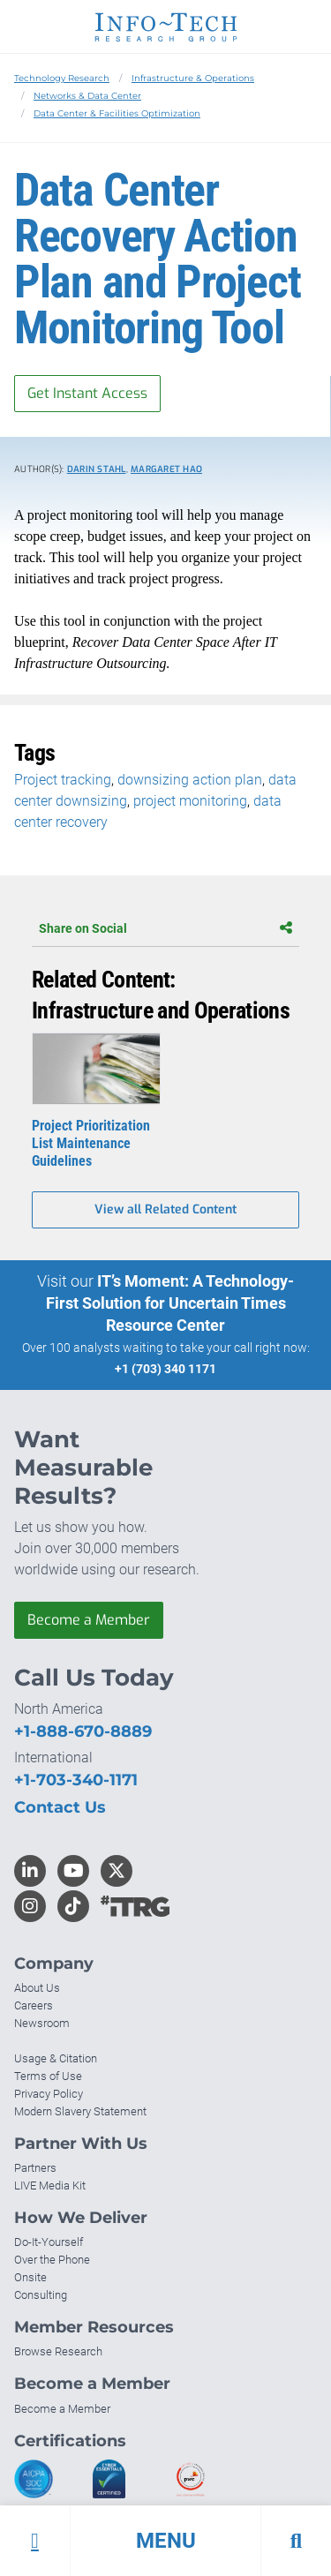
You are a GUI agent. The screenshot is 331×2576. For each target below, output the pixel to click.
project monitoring (190, 800)
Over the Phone (52, 2259)
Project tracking (62, 779)
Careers (33, 2005)
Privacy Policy (48, 2093)
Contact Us (60, 1807)
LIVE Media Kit (50, 2185)
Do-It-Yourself (48, 2242)
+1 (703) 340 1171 (165, 1369)
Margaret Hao (166, 469)
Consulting (40, 2295)
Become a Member (88, 1620)
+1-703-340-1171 (76, 1780)
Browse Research (58, 2351)
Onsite (30, 2277)
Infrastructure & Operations (193, 78)
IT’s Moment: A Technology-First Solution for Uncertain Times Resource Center (170, 1303)
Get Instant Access (87, 393)
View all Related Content (165, 1209)
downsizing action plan (189, 779)
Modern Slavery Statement (80, 2111)
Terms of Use (48, 2076)
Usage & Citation (55, 2058)
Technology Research (61, 78)
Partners (35, 2167)
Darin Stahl (96, 469)
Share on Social (165, 928)
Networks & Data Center (87, 95)
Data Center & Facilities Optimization (117, 113)
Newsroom (42, 2023)
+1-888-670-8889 (83, 1731)
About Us (37, 1987)
